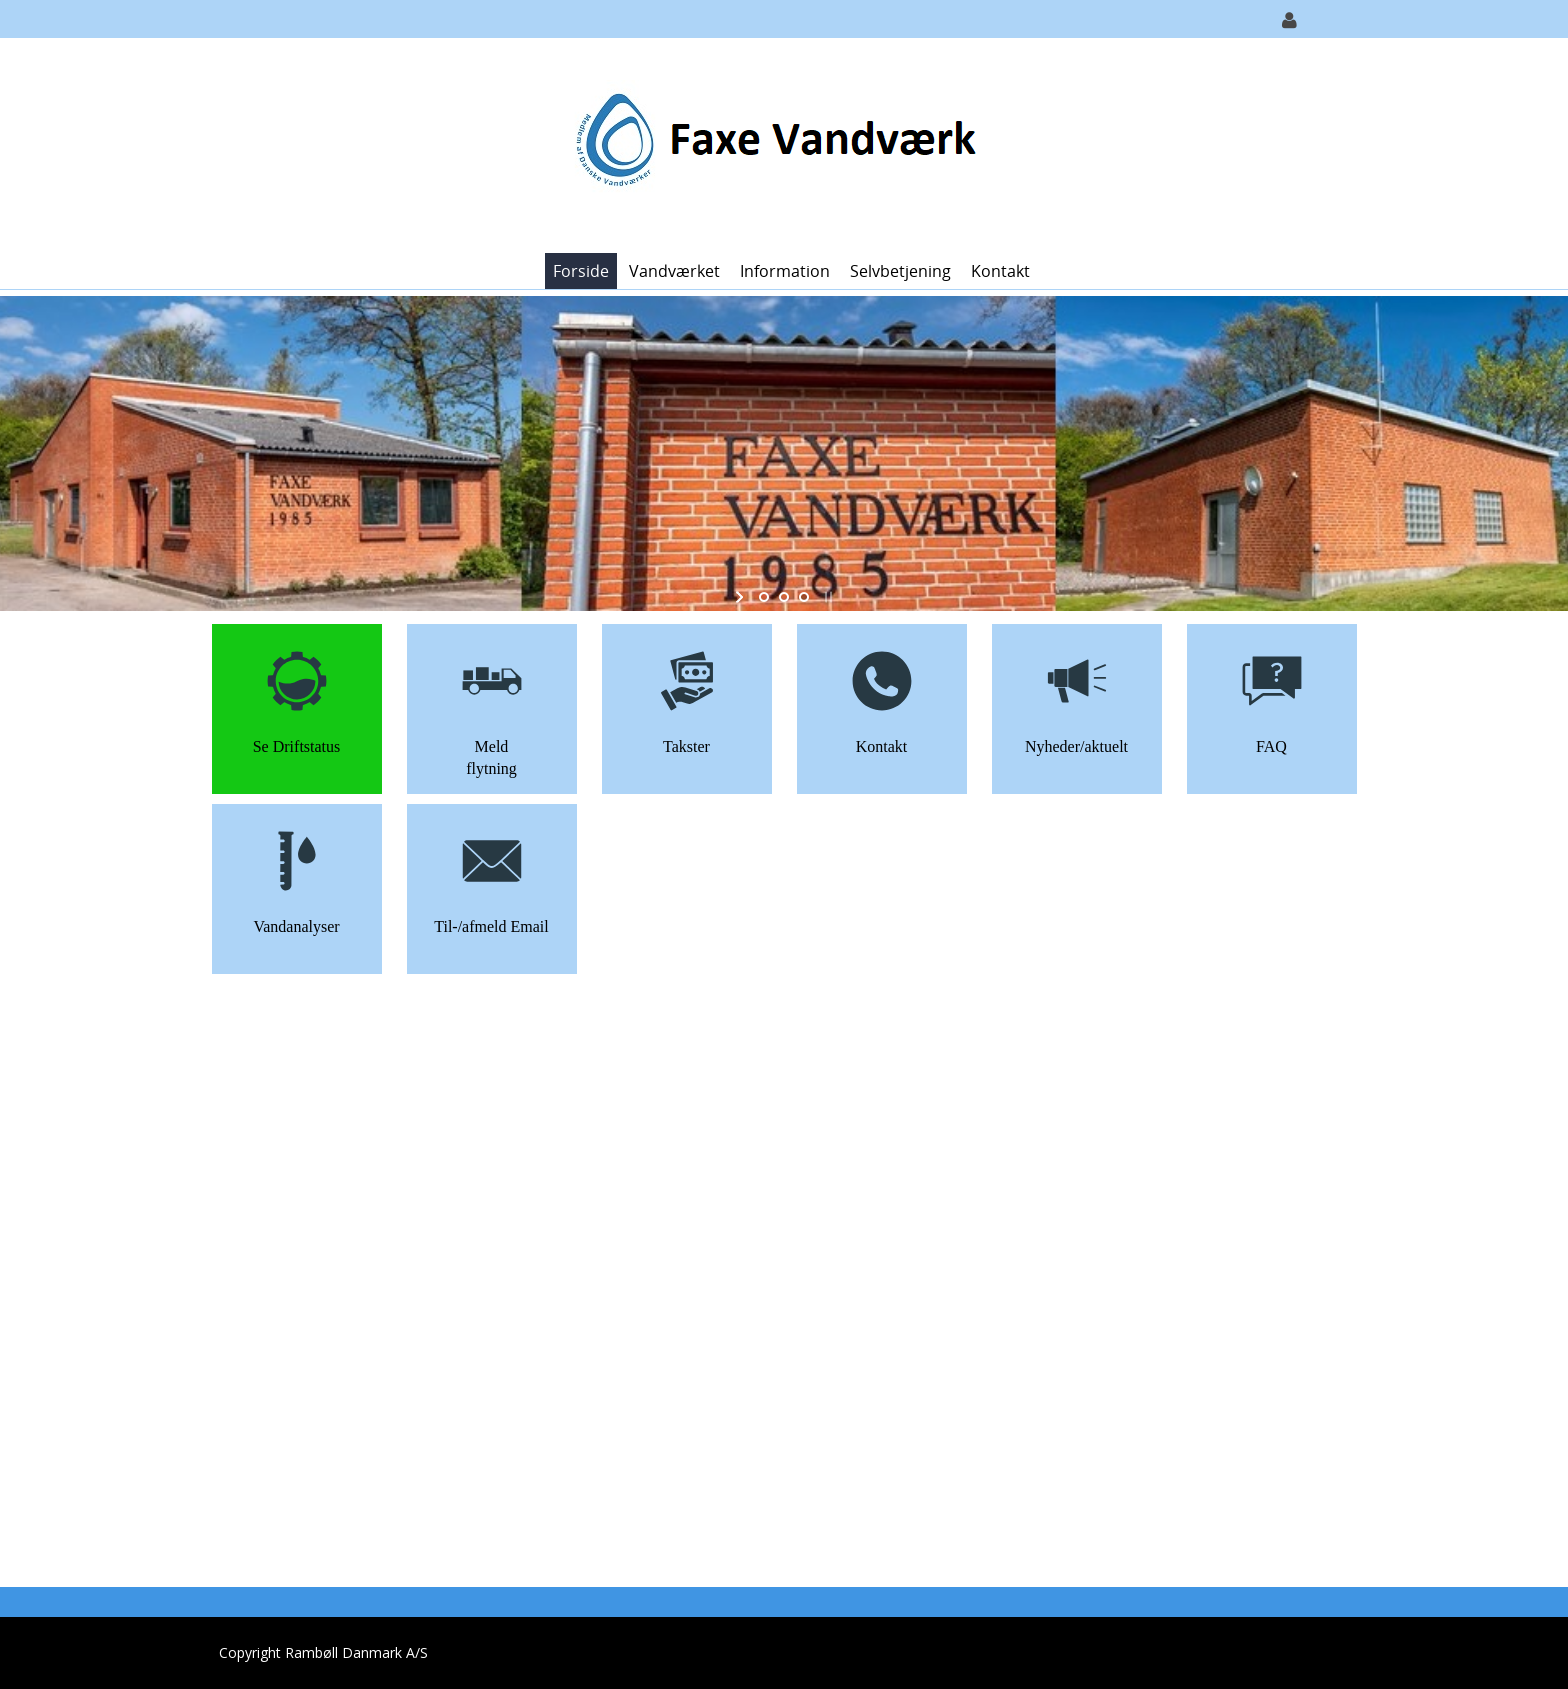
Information (785, 271)
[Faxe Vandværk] (777, 143)
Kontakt (1000, 271)
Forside (581, 271)
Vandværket (674, 271)
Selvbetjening (900, 271)
